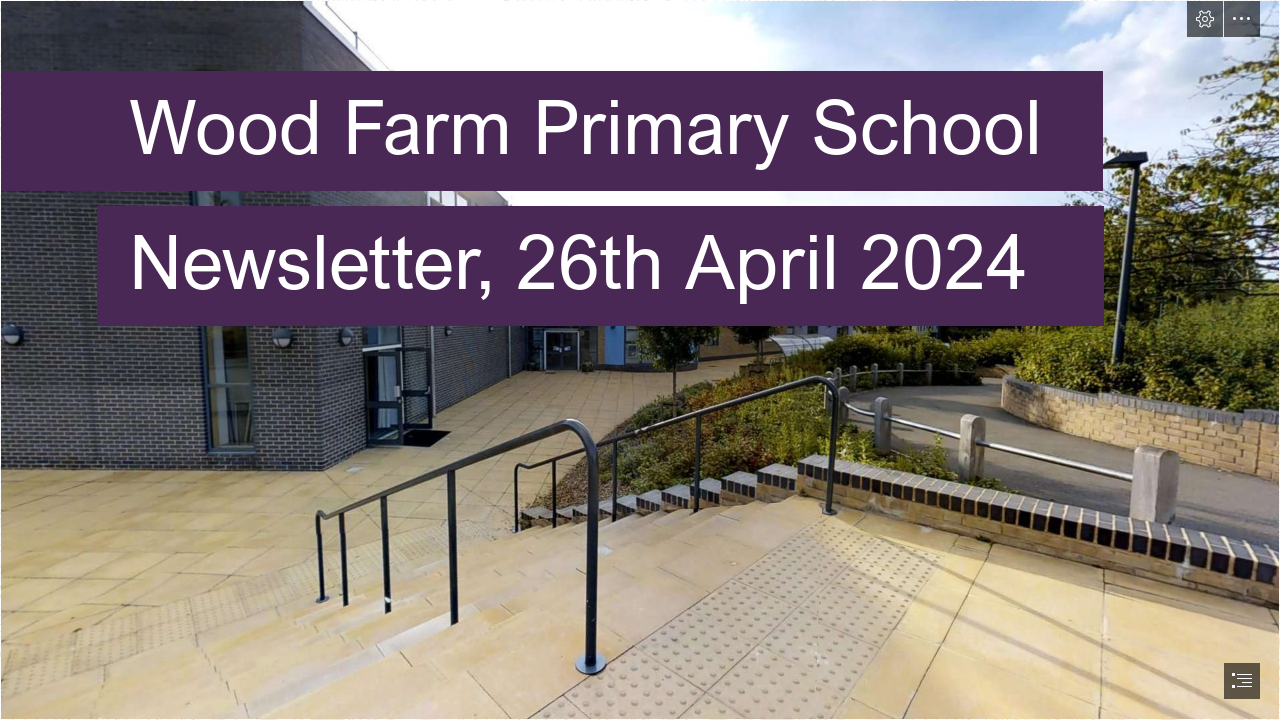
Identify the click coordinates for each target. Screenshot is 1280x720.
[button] (1205, 19)
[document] (640, 360)
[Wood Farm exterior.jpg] (640, 360)
